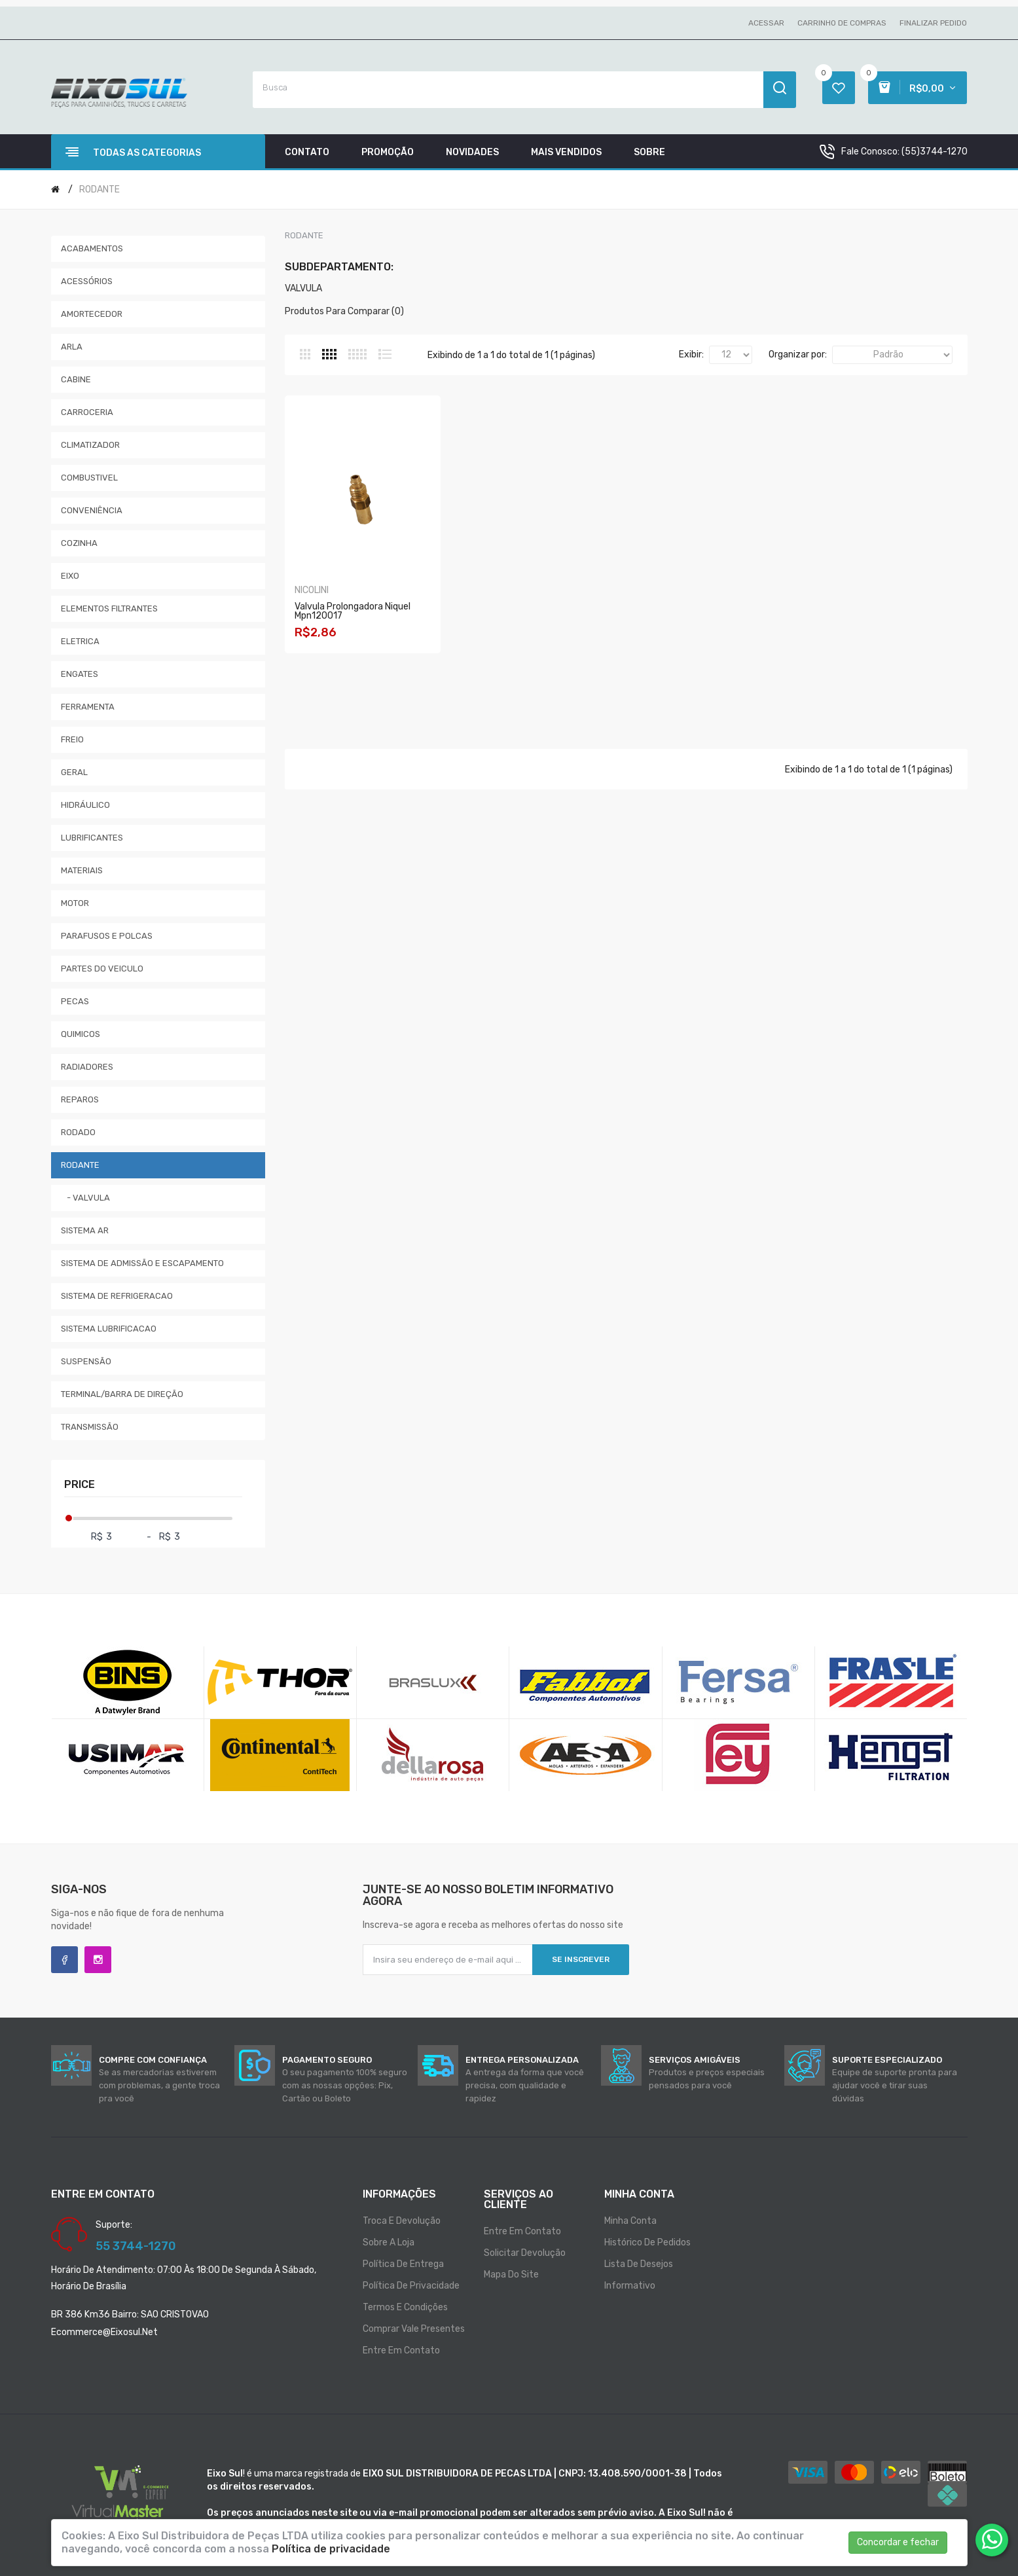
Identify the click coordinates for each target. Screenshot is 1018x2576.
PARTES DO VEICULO (102, 968)
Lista (384, 354)
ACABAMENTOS (92, 248)
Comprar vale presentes (414, 2328)
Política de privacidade (411, 2285)
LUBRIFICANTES (92, 838)
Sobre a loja (388, 2242)
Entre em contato (401, 2350)
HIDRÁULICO (85, 805)
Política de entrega (403, 2264)
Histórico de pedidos (647, 2242)
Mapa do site (511, 2274)
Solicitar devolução (525, 2253)
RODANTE (99, 189)
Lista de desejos (638, 2264)
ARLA (71, 347)
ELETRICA (80, 641)
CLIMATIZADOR (90, 445)
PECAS (75, 1001)
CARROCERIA (87, 412)
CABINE (76, 379)
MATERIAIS (82, 870)
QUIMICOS (80, 1034)
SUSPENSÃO (86, 1361)
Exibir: (691, 354)
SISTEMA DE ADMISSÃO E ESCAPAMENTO (142, 1263)
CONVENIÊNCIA (91, 510)
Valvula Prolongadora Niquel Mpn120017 (352, 616)
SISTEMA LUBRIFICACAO (108, 1328)
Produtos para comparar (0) (344, 311)
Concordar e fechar (898, 2542)
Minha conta (630, 2220)
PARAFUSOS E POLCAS (107, 936)
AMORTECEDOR (91, 314)
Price (79, 1484)
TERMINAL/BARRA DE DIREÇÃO (122, 1394)
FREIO (72, 739)
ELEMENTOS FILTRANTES (109, 608)
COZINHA (79, 543)
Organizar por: (798, 354)
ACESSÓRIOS (87, 281)
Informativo (629, 2285)
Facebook (64, 1959)
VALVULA (303, 288)
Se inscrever (580, 1959)
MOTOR (75, 903)
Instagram (97, 1959)
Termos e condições (405, 2307)
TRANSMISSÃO (89, 1427)
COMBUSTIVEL (89, 477)
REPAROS (80, 1099)
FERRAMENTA (88, 707)
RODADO (78, 1132)
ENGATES (79, 674)
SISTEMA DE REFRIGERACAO (117, 1296)
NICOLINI (312, 595)
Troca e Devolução (402, 2220)
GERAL (74, 772)
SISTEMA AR (85, 1230)
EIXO (70, 576)
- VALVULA (85, 1198)
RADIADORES (87, 1067)
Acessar (766, 22)
